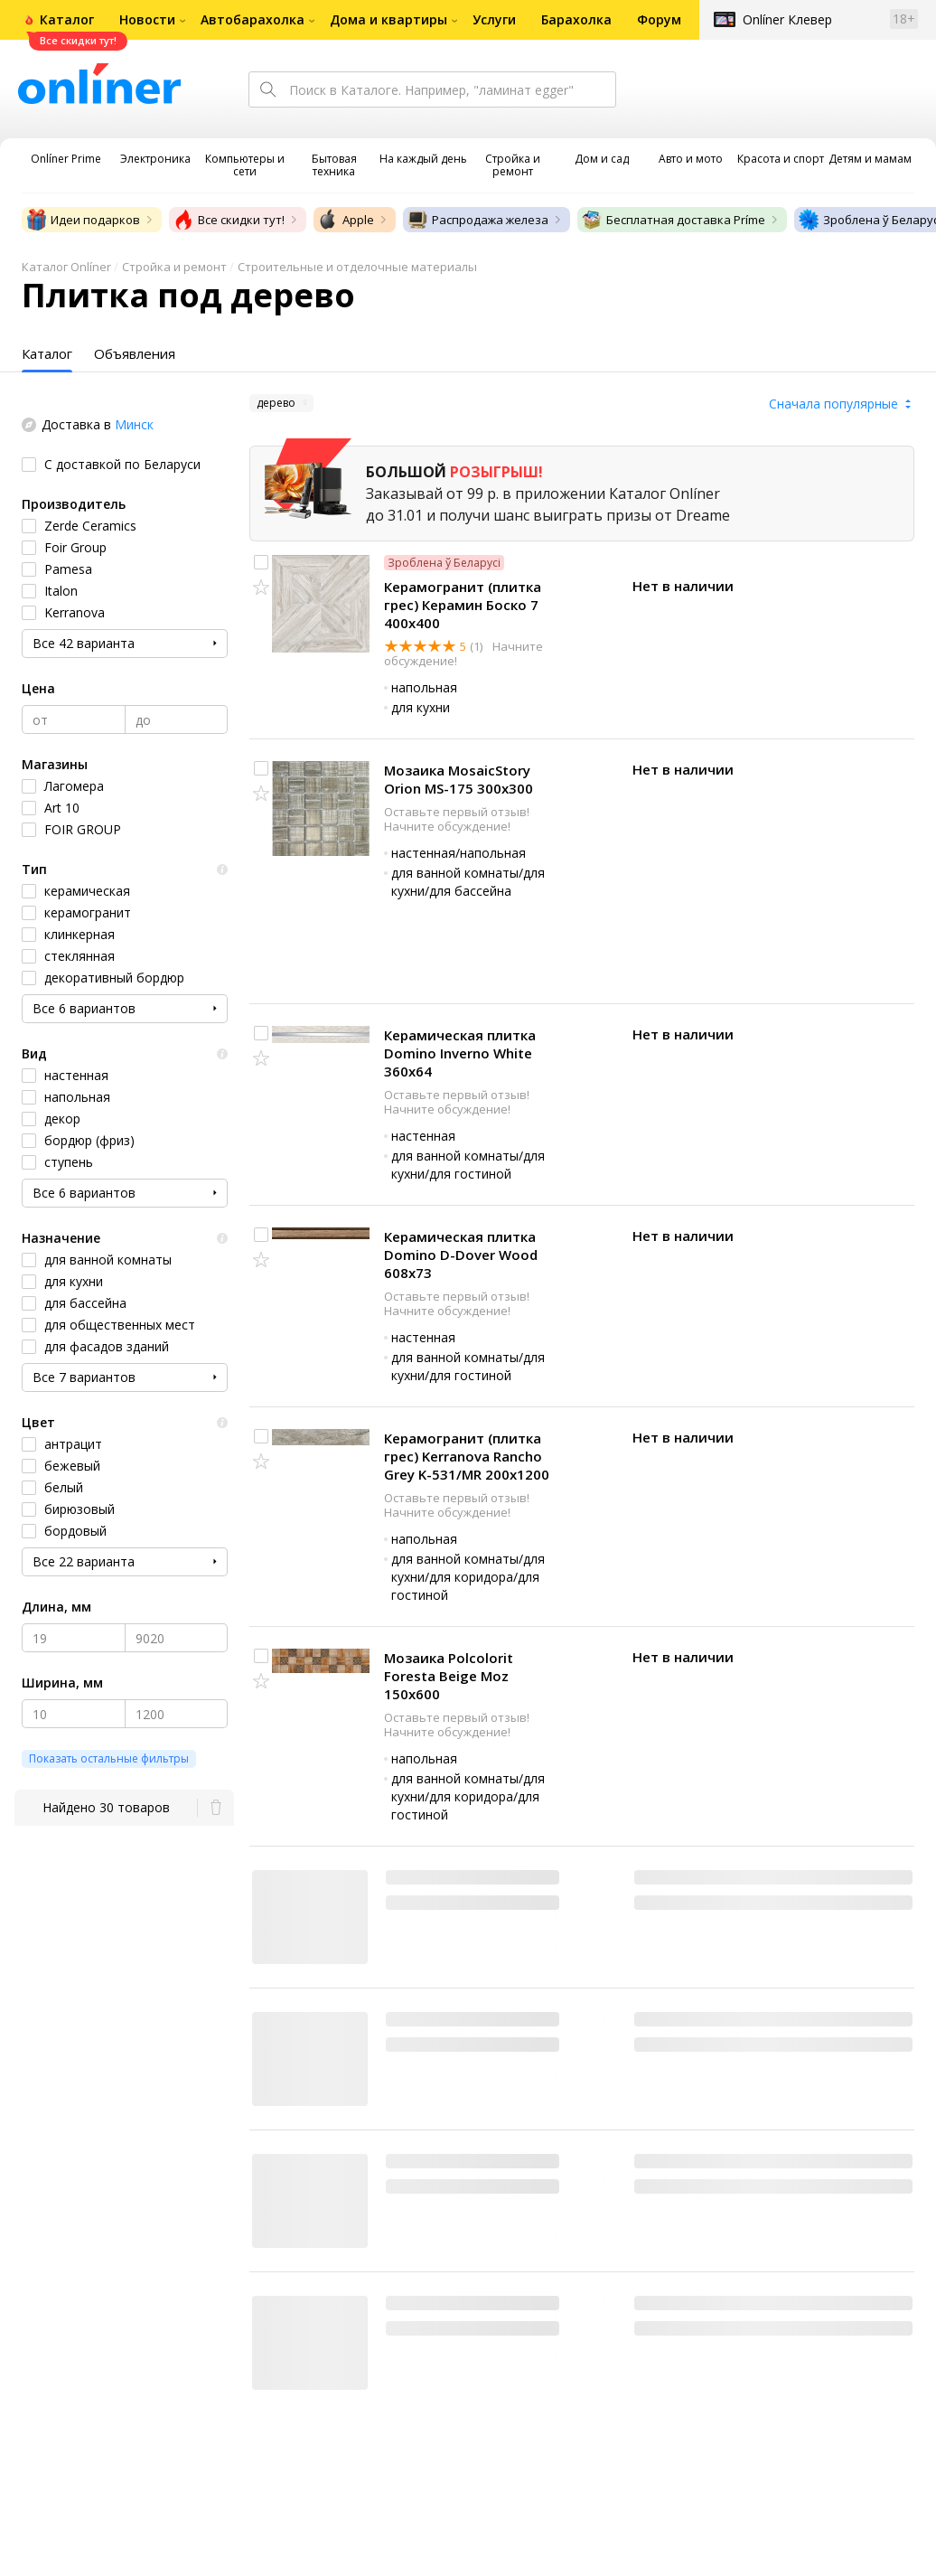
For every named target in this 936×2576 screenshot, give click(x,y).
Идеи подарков (82, 219)
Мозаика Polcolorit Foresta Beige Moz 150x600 (448, 1676)
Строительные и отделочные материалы (357, 266)
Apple (345, 219)
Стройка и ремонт (174, 266)
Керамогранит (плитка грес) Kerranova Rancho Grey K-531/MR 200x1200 (466, 1456)
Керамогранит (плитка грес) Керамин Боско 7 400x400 (462, 605)
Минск (134, 424)
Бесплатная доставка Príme (673, 219)
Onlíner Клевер (787, 19)
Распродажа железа (477, 219)
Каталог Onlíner (66, 266)
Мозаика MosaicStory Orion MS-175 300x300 (458, 779)
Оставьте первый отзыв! (456, 812)
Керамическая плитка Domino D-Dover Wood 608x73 (461, 1254)
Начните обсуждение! (447, 826)
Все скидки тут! (229, 219)
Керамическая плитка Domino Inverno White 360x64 (460, 1053)
